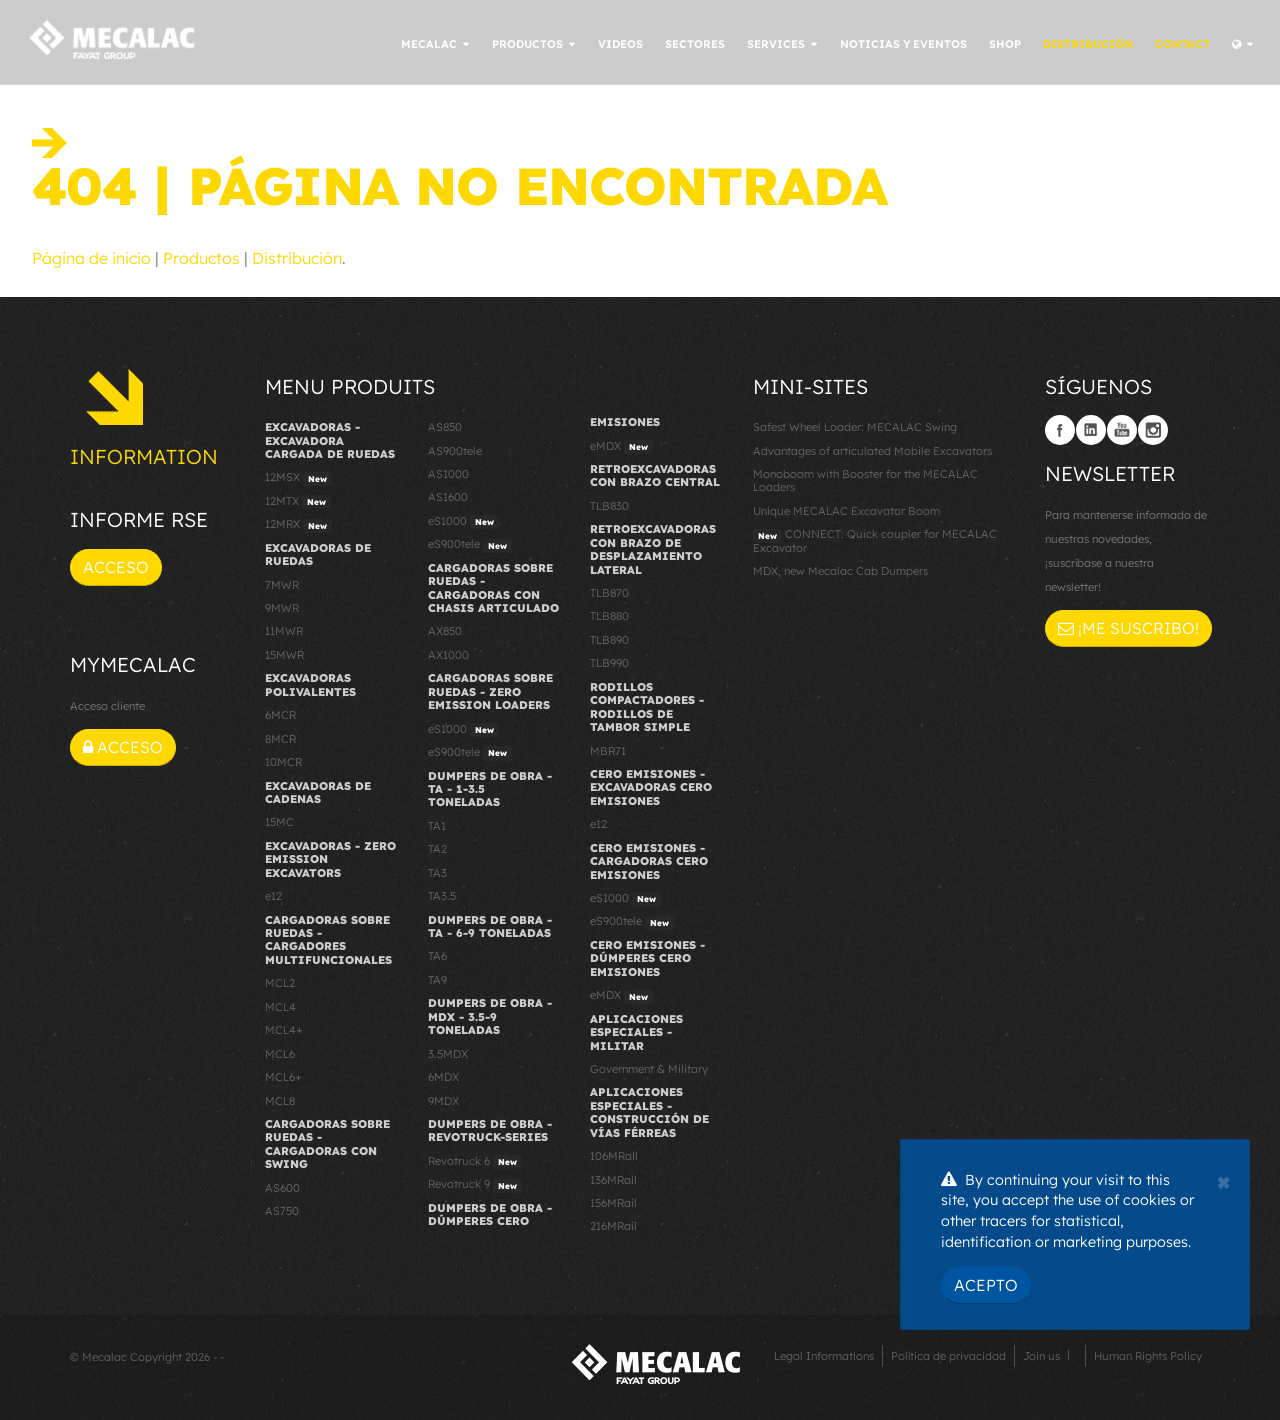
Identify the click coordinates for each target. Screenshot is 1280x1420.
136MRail (613, 1180)
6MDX (443, 1077)
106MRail (614, 1156)
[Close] (1223, 1180)
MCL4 (280, 1007)
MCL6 (280, 1054)
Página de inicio (91, 258)
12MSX (298, 478)
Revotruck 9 (475, 1185)
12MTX (298, 502)
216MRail (613, 1226)
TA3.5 (442, 896)
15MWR (284, 655)
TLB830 (609, 506)
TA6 (437, 956)
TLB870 (609, 593)
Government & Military (649, 1069)
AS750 (282, 1211)
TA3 (437, 873)
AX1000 (448, 655)
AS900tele (455, 451)
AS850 (445, 427)
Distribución (297, 258)
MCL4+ (284, 1030)
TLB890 (609, 640)
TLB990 (609, 663)
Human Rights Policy (1148, 1356)
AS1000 (448, 474)
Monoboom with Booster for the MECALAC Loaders (865, 480)
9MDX (443, 1101)
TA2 (437, 849)
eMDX (621, 447)
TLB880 (609, 616)
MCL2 (280, 983)
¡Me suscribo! (1128, 628)
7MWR (282, 585)
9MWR (282, 608)
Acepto (986, 1285)
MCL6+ (283, 1077)
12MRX (298, 525)
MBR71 (608, 751)
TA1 (437, 826)
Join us (1041, 1356)
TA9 (437, 980)
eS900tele (470, 545)
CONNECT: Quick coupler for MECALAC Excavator (875, 540)
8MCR (280, 739)
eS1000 (463, 522)
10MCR (283, 762)
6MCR (280, 715)
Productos (201, 258)
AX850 (445, 631)
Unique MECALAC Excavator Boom (846, 511)
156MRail (613, 1203)
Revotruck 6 (475, 1162)
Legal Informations (824, 1356)
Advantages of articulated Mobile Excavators (872, 451)
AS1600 (448, 497)
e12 (273, 896)
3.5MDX (448, 1054)
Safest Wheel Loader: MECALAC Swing (855, 427)
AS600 (282, 1188)
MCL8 (280, 1101)
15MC (279, 822)
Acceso (116, 567)
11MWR (284, 631)
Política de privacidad (948, 1356)
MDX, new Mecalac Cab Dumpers (840, 571)
